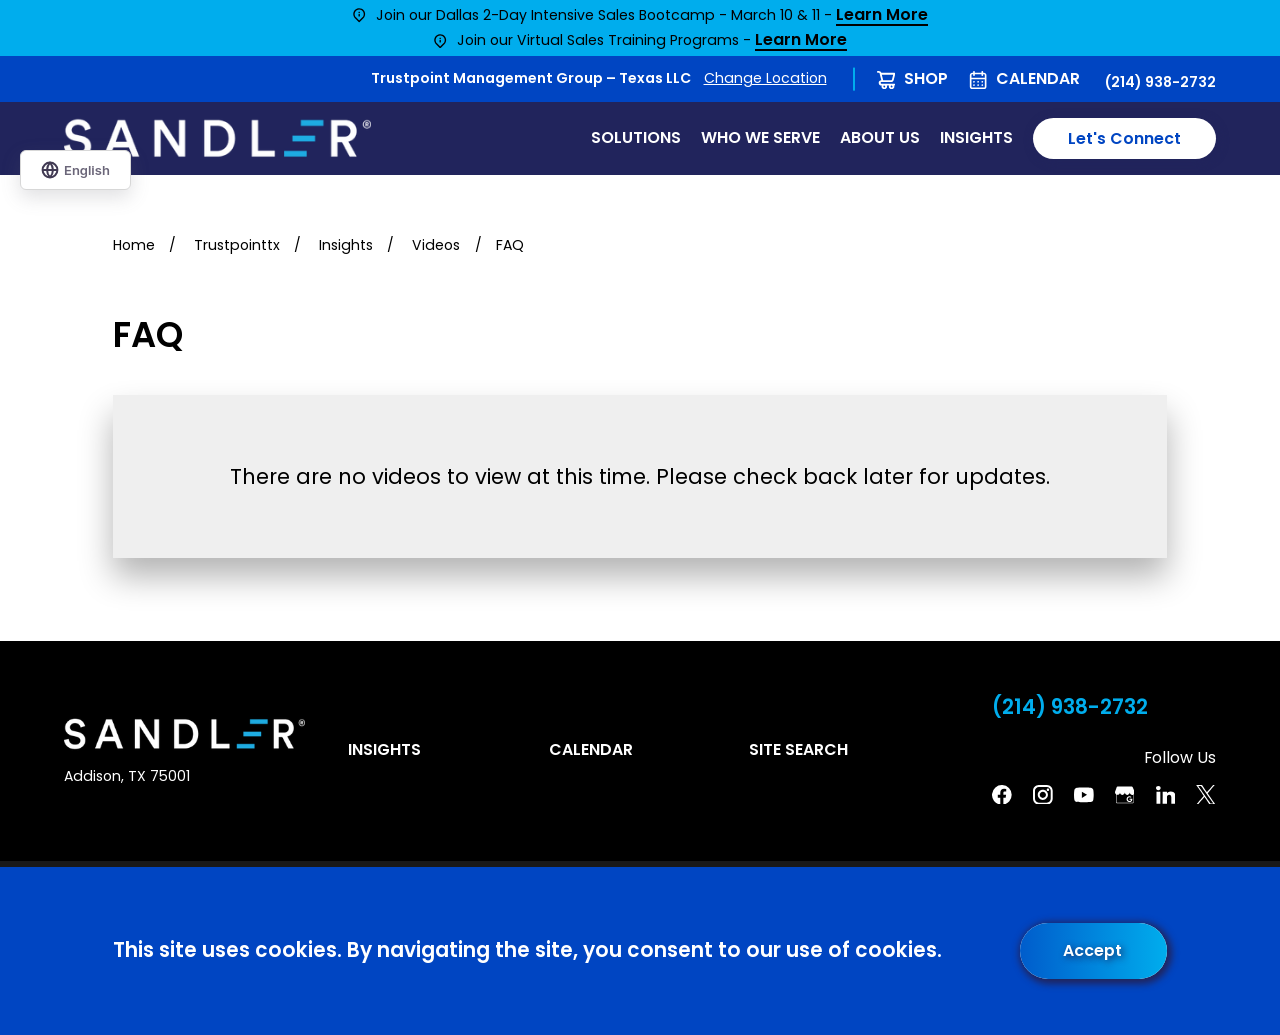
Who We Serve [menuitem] (760, 137)
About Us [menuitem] (880, 137)
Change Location (765, 78)
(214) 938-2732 (1160, 82)
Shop (926, 78)
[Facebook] (1002, 795)
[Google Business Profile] (1125, 795)
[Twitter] (1206, 795)
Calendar (1038, 78)
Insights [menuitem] (976, 137)
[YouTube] (1084, 795)
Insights (384, 749)
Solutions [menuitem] (636, 137)
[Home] (217, 139)
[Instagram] (1043, 795)
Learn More (882, 16)
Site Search (798, 749)
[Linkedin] (1166, 795)
